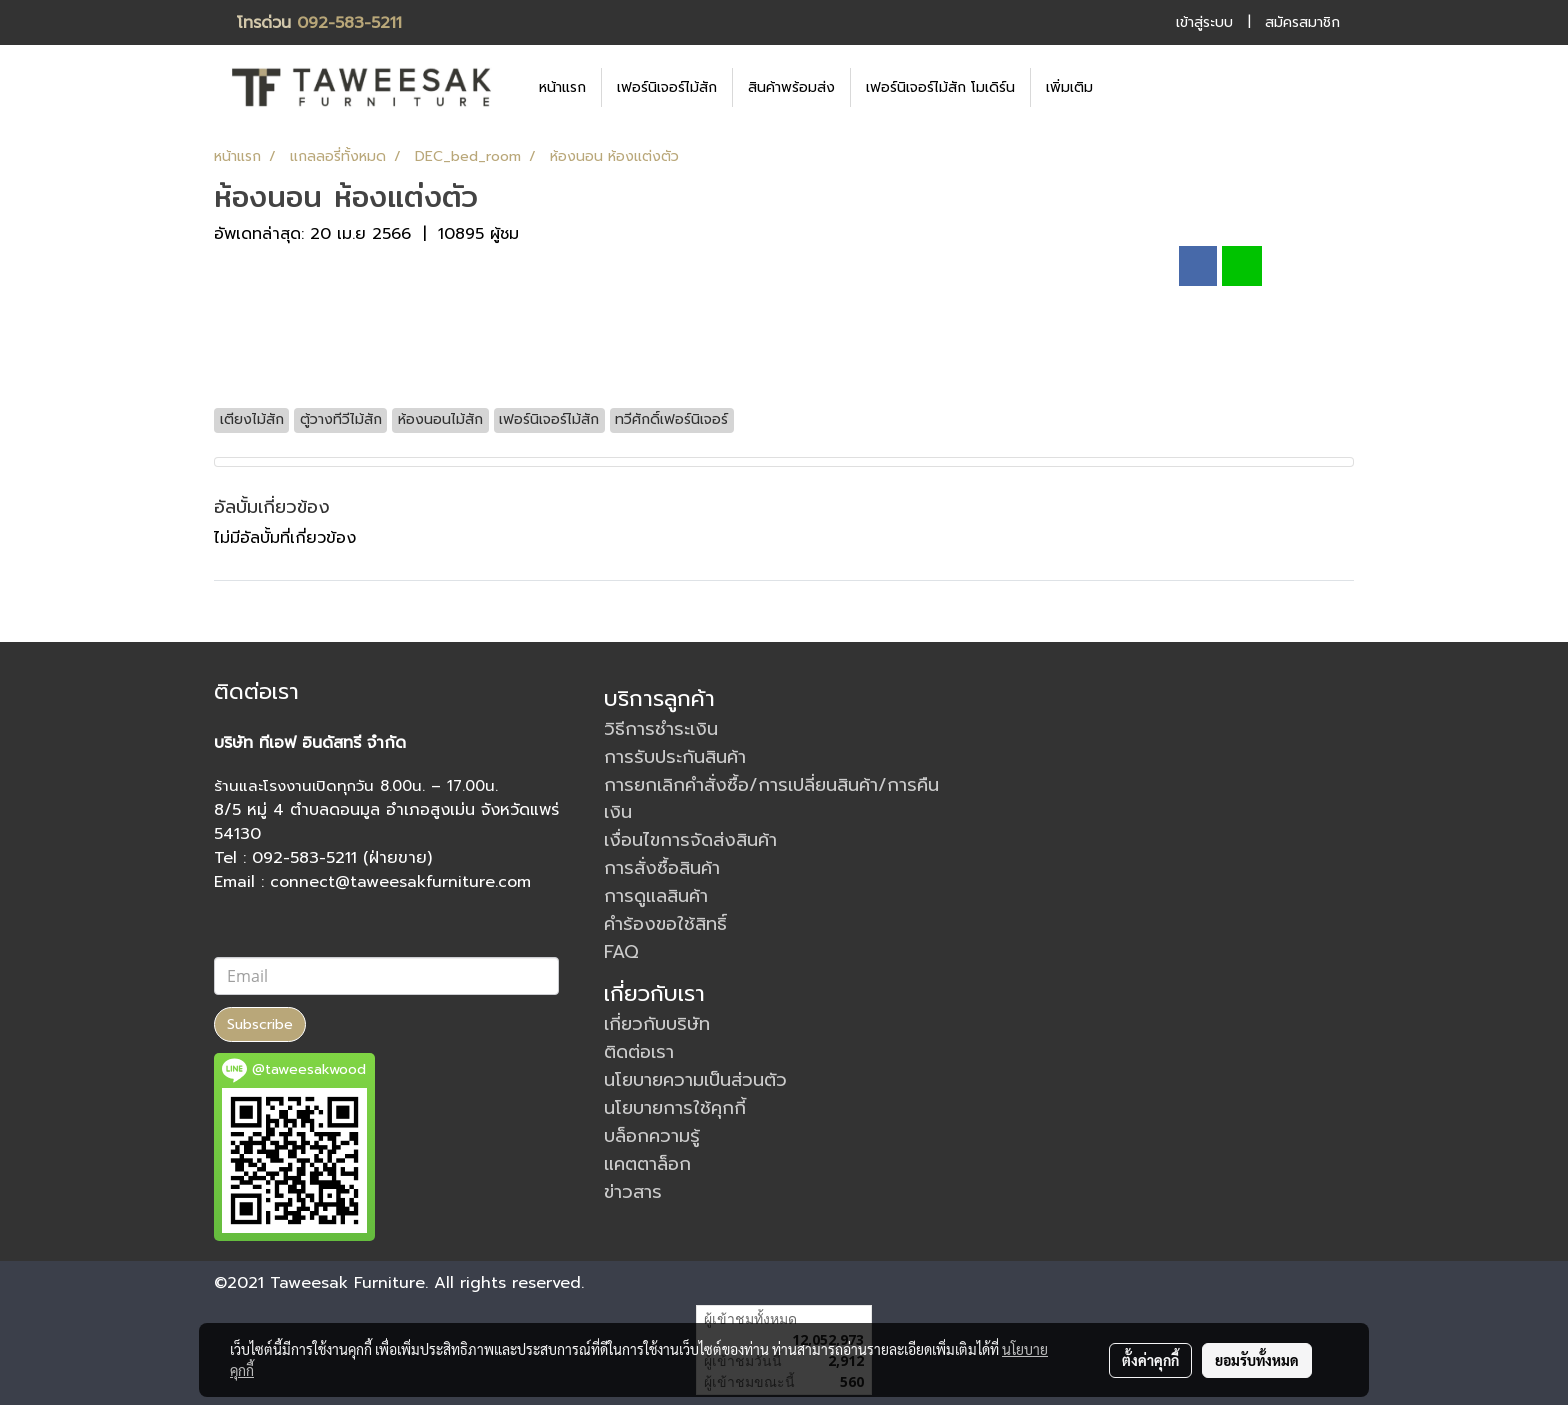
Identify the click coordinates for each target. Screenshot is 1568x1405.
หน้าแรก (562, 87)
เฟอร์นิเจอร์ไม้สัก (667, 87)
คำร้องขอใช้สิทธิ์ (665, 924)
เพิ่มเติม (1069, 87)
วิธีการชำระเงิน (661, 729)
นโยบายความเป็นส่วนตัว (695, 1080)
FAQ (621, 952)
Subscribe (260, 1024)
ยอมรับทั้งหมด (1257, 1360)
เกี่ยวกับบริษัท (657, 1024)
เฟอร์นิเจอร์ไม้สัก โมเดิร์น (940, 87)
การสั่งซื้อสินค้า (662, 868)
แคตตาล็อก (647, 1164)
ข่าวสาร (633, 1192)
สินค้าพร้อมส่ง (791, 87)
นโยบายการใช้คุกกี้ (675, 1108)
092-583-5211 (349, 23)
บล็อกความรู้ (652, 1136)
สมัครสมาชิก (1302, 22)
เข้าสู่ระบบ (1204, 22)
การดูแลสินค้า (656, 896)
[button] (1138, 87)
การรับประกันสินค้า (675, 757)
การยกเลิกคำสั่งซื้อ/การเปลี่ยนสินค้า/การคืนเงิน (771, 798)
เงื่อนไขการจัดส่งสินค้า (690, 840)
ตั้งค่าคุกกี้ (1150, 1360)
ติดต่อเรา (639, 1052)
